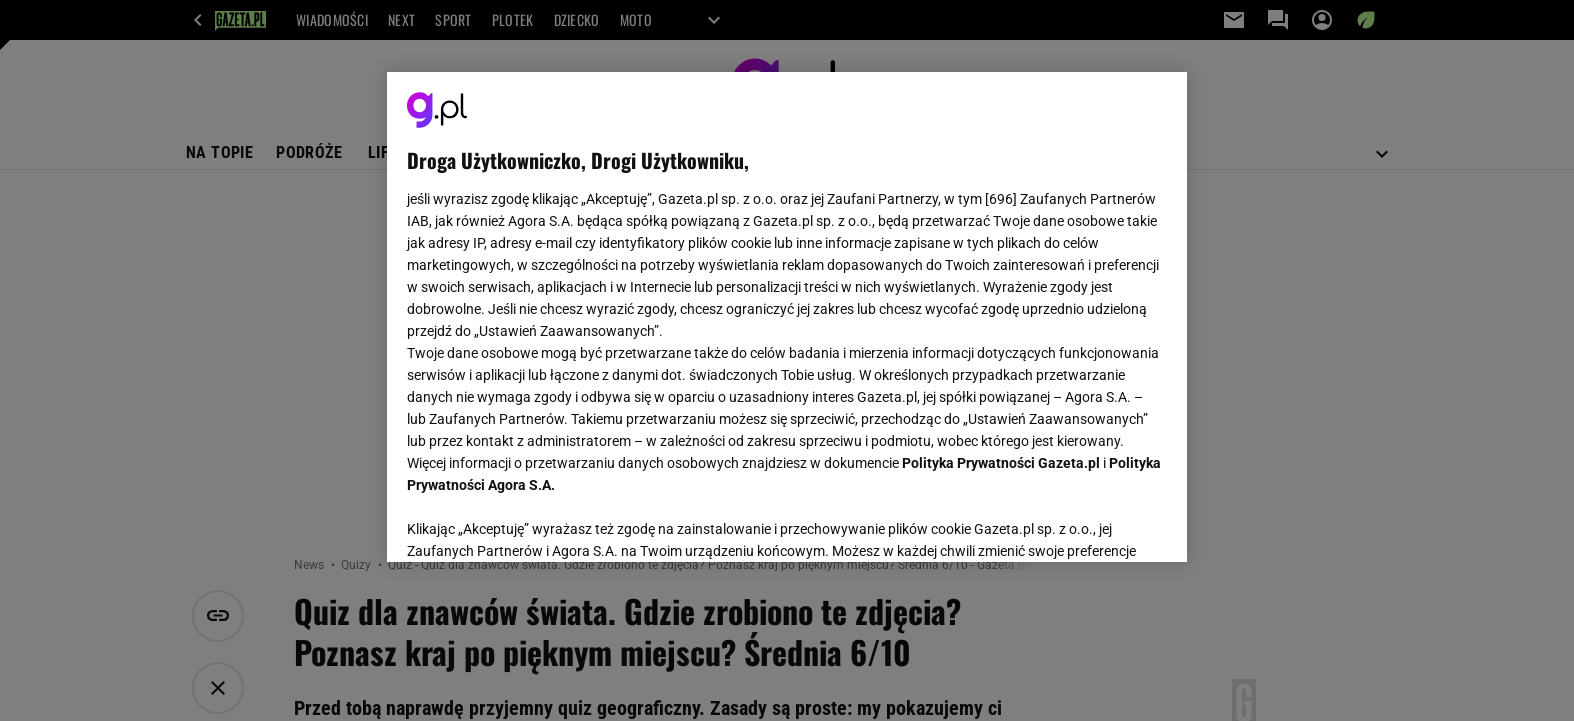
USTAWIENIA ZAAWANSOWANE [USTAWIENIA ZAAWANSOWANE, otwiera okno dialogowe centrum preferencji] (537, 522)
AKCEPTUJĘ (1099, 523)
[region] (787, 317)
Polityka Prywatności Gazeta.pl (1001, 463)
